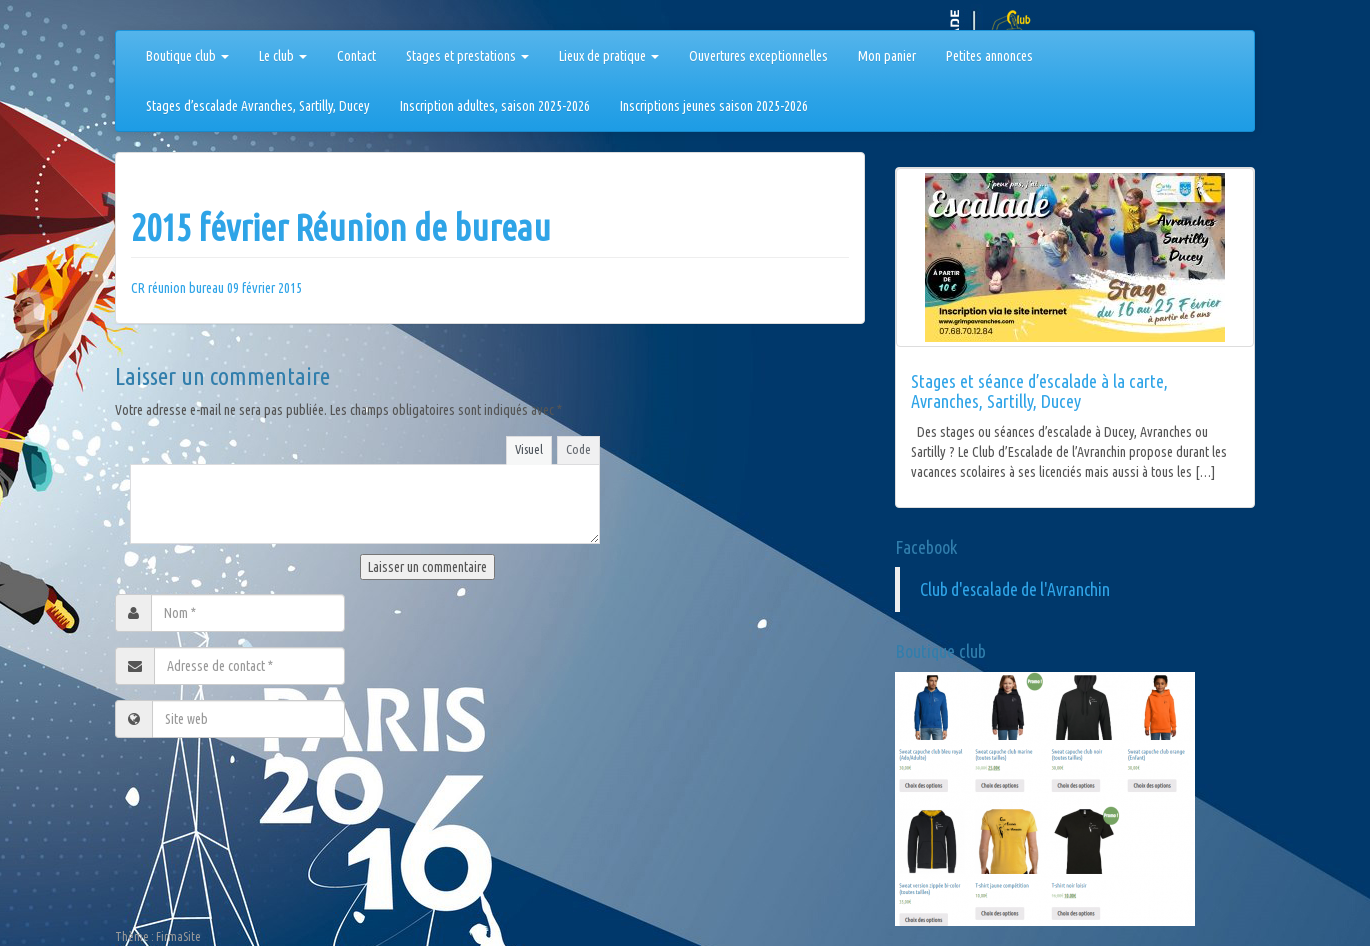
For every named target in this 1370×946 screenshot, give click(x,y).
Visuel (529, 449)
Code (578, 449)
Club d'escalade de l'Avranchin (1015, 589)
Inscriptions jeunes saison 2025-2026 (714, 106)
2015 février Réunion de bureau (341, 227)
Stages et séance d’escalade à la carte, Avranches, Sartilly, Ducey (1039, 391)
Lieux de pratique (609, 56)
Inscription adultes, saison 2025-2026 (495, 106)
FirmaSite (178, 936)
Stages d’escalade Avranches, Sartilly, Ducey (258, 106)
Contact (356, 56)
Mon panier (887, 56)
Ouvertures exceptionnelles (758, 56)
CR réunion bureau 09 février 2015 (216, 288)
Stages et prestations (467, 56)
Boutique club (187, 56)
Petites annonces (989, 56)
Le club (283, 56)
